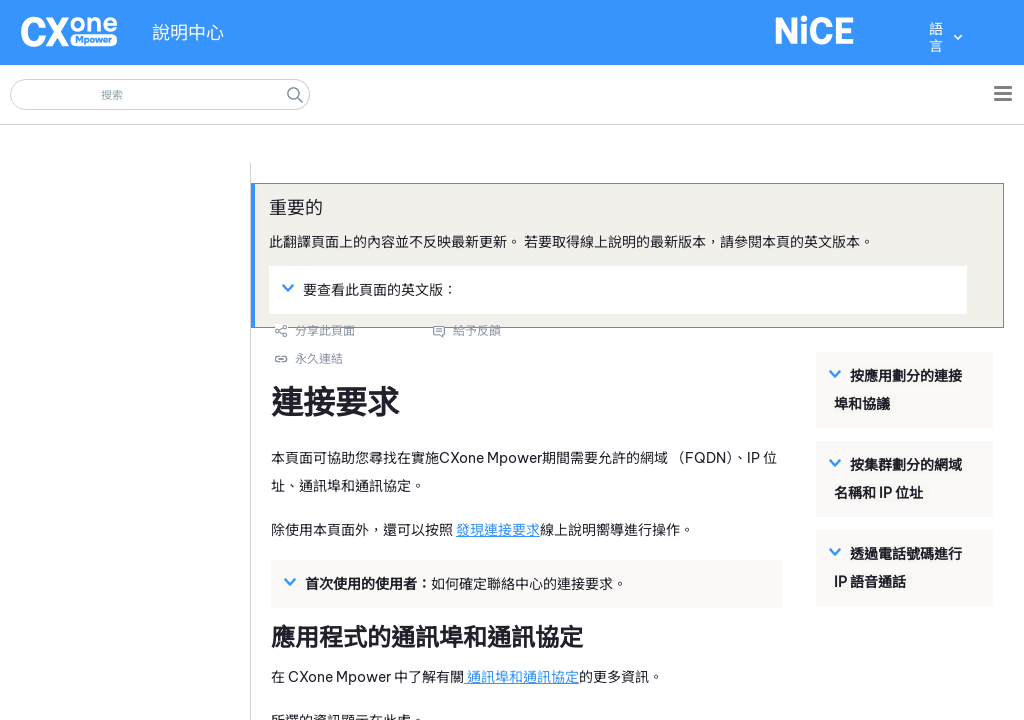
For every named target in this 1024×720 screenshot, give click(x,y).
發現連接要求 (498, 530)
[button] (295, 94)
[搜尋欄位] (160, 94)
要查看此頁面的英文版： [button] (372, 289)
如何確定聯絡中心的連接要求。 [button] (458, 583)
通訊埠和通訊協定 (521, 677)
